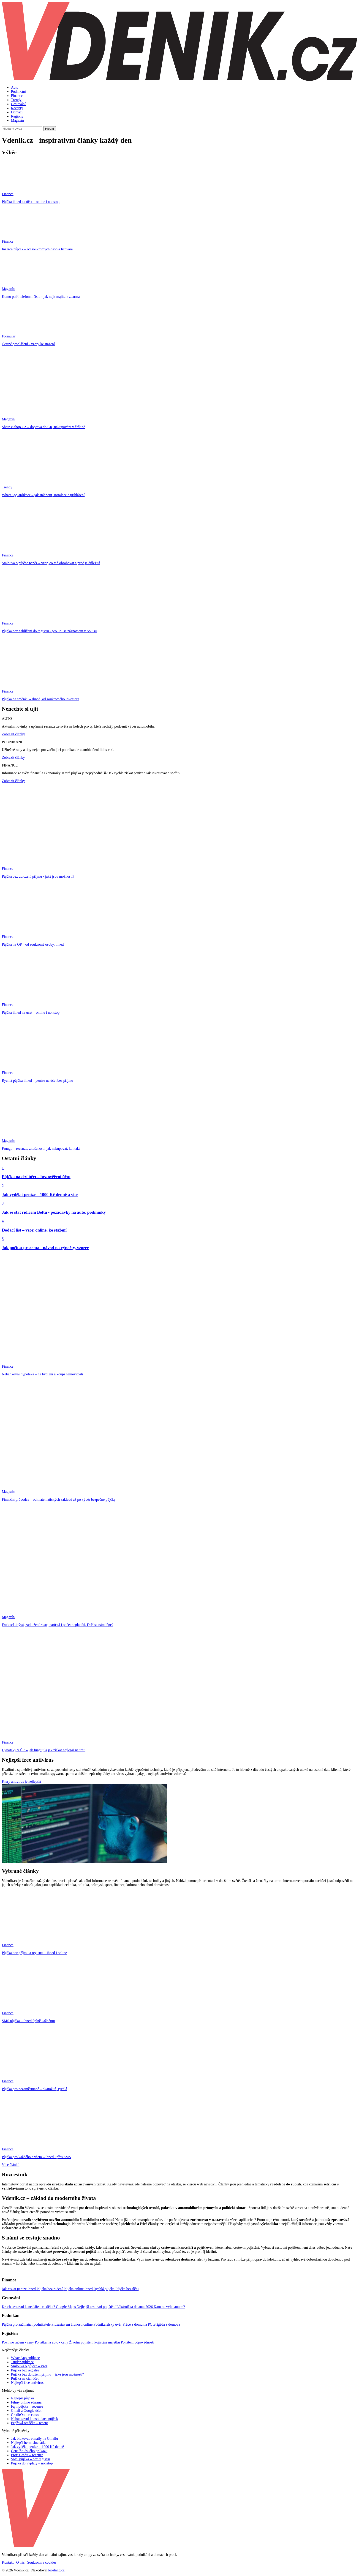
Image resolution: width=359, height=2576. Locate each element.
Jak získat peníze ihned (19, 2289)
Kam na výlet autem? (169, 2307)
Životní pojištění (81, 2342)
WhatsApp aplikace (25, 2358)
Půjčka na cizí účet (24, 2378)
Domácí (17, 112)
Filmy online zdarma (26, 2402)
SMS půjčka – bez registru (30, 2459)
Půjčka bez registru (25, 2370)
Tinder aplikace (22, 2362)
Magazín (17, 120)
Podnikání (18, 91)
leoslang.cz (56, 2570)
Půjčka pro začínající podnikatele (27, 2324)
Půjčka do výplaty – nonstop (32, 2463)
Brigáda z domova (166, 2324)
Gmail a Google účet (26, 2410)
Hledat (49, 128)
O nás (20, 2562)
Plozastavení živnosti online (73, 2324)
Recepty (17, 108)
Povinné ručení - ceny (18, 2342)
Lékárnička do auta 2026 (135, 2307)
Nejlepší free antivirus (27, 2382)
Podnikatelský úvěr (107, 2324)
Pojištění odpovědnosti (137, 2342)
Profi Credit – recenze (27, 2455)
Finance (17, 96)
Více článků (10, 2165)
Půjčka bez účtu (127, 2289)
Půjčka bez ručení (50, 2289)
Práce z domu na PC (137, 2324)
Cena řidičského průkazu (29, 2451)
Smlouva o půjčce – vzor (29, 2366)
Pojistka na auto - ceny (52, 2342)
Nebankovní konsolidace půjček (34, 2419)
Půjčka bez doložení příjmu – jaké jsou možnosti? (47, 2374)
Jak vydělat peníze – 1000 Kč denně (37, 2447)
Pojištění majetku (107, 2342)
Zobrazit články (13, 734)
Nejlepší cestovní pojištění (97, 2307)
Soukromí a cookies (41, 2562)
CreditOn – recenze (25, 2415)
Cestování (18, 104)
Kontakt (8, 2562)
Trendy (16, 100)
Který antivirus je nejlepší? (21, 1781)
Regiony (17, 116)
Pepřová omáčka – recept (29, 2423)
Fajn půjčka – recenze (27, 2406)
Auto (14, 87)
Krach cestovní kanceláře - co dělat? (29, 2307)
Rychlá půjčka (104, 2289)
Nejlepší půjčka (22, 2398)
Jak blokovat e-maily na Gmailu (34, 2438)
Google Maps (66, 2307)
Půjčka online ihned (79, 2289)
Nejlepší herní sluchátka (28, 2443)
